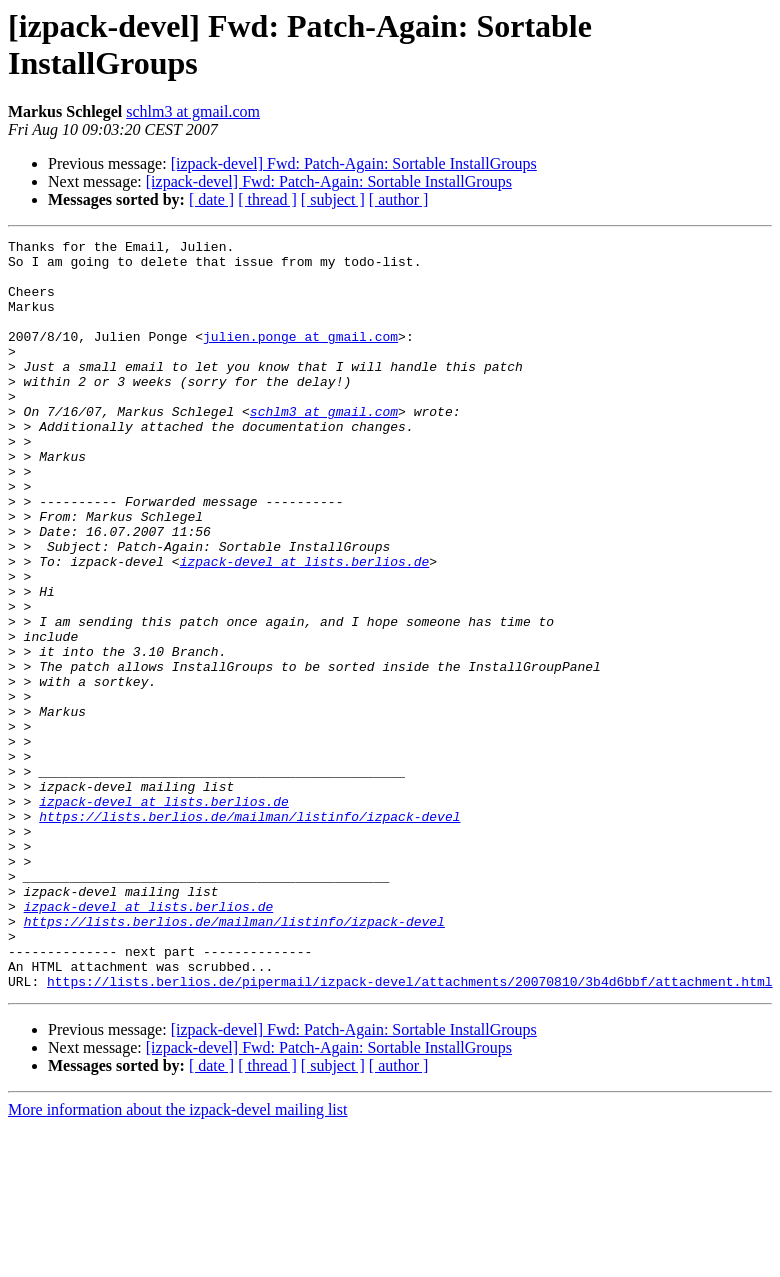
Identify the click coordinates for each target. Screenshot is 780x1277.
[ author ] (399, 199)
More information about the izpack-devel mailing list (177, 1259)
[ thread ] (267, 199)
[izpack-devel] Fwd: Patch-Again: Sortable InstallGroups (354, 163)
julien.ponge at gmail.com (300, 357)
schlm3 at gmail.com (193, 111)
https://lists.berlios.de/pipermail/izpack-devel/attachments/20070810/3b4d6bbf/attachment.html (409, 1131)
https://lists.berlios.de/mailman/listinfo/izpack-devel (249, 933)
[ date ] (211, 199)
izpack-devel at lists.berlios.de (305, 627)
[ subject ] (333, 199)
